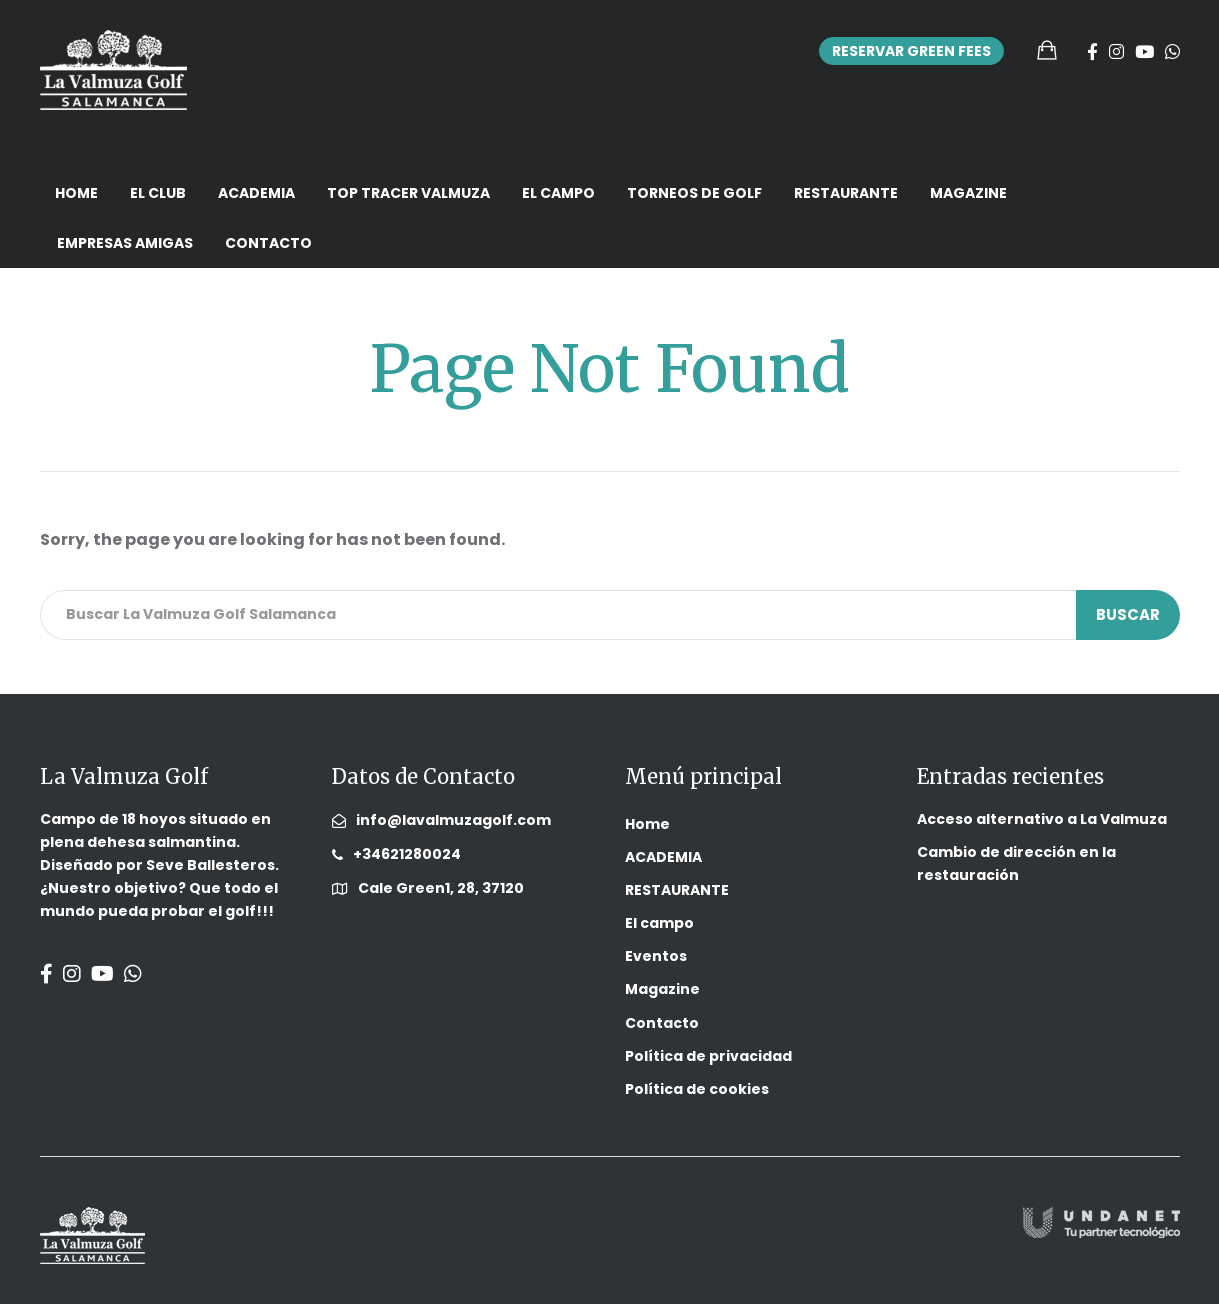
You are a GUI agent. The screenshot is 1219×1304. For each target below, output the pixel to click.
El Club (158, 193)
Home (76, 193)
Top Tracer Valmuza (408, 193)
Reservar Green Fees (911, 51)
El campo (558, 193)
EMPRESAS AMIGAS (125, 243)
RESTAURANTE (846, 193)
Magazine (968, 193)
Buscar (1128, 614)
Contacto (268, 243)
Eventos (656, 956)
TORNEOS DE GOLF (694, 193)
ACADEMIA (256, 193)
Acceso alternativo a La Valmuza (1042, 819)
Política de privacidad (708, 1056)
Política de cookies (697, 1089)
